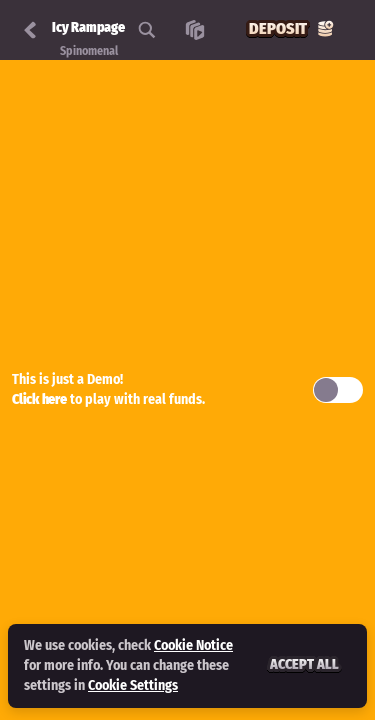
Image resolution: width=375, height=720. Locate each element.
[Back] (30, 30)
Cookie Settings (133, 686)
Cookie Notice (193, 645)
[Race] (195, 30)
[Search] (147, 30)
